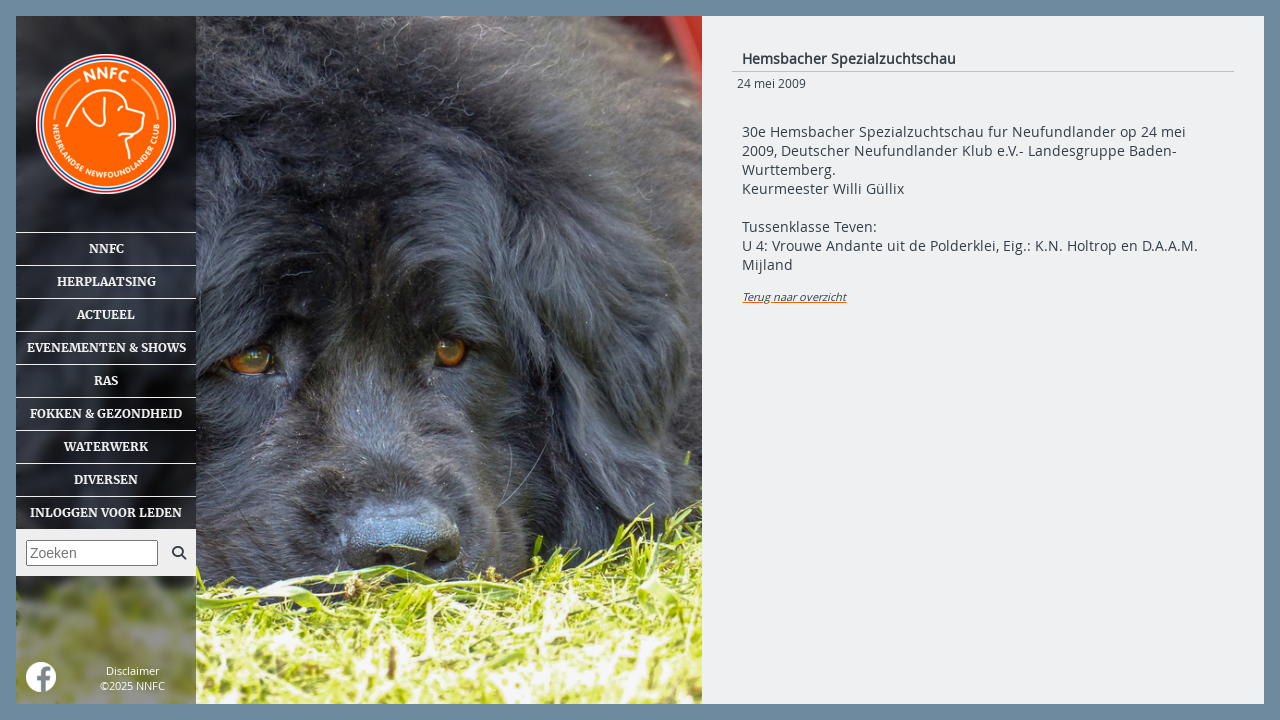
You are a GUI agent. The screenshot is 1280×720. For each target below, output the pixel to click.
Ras (106, 381)
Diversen (106, 480)
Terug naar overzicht (794, 296)
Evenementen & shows (106, 348)
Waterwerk (106, 447)
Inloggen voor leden (106, 513)
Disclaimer (132, 670)
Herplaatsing (106, 282)
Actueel (106, 315)
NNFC (106, 249)
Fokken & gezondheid (106, 414)
